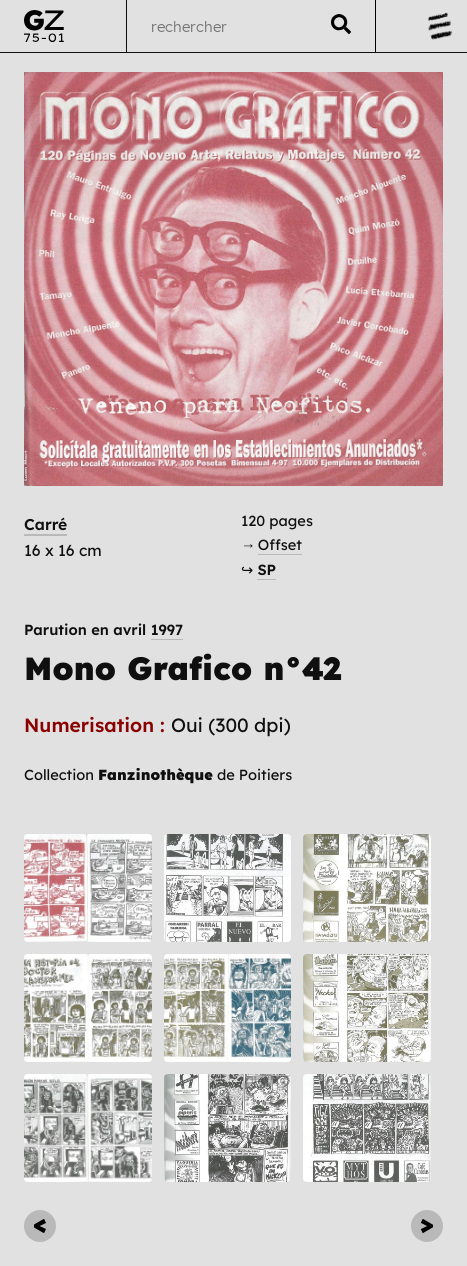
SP (266, 569)
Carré (45, 524)
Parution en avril (103, 630)
